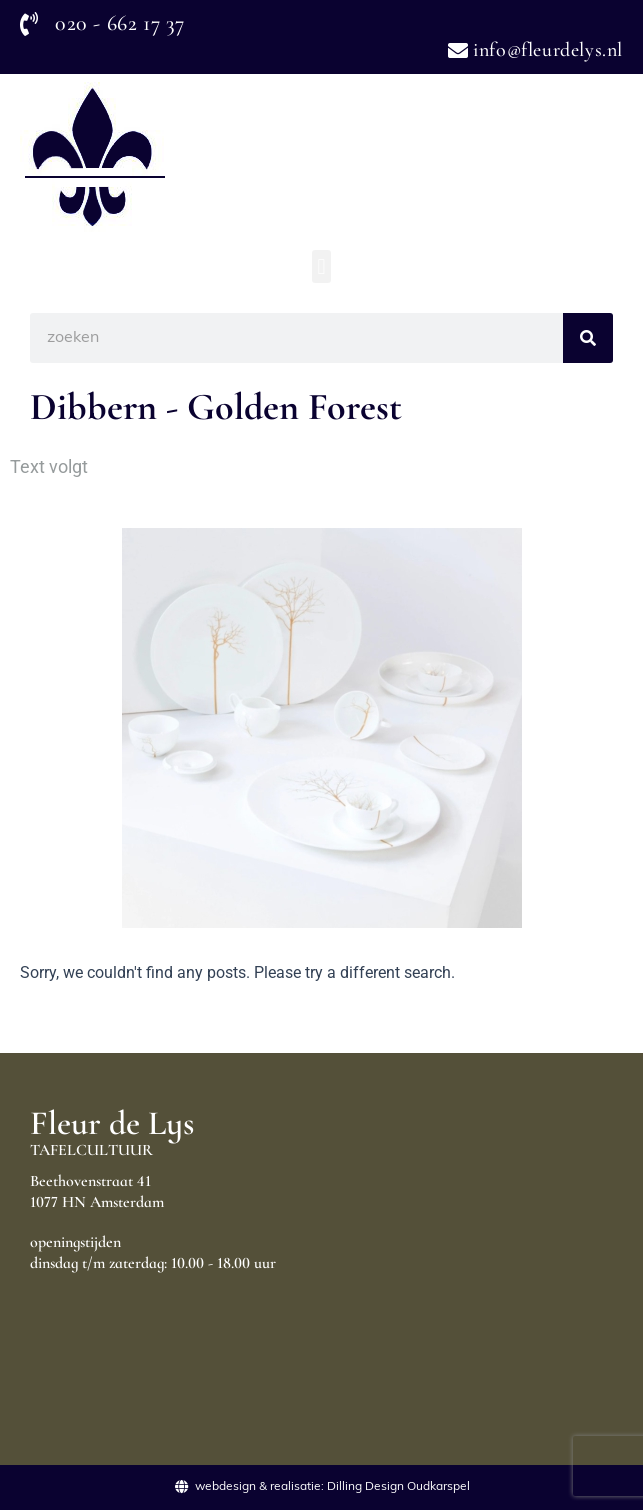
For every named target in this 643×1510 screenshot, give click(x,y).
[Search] (588, 338)
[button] (321, 266)
